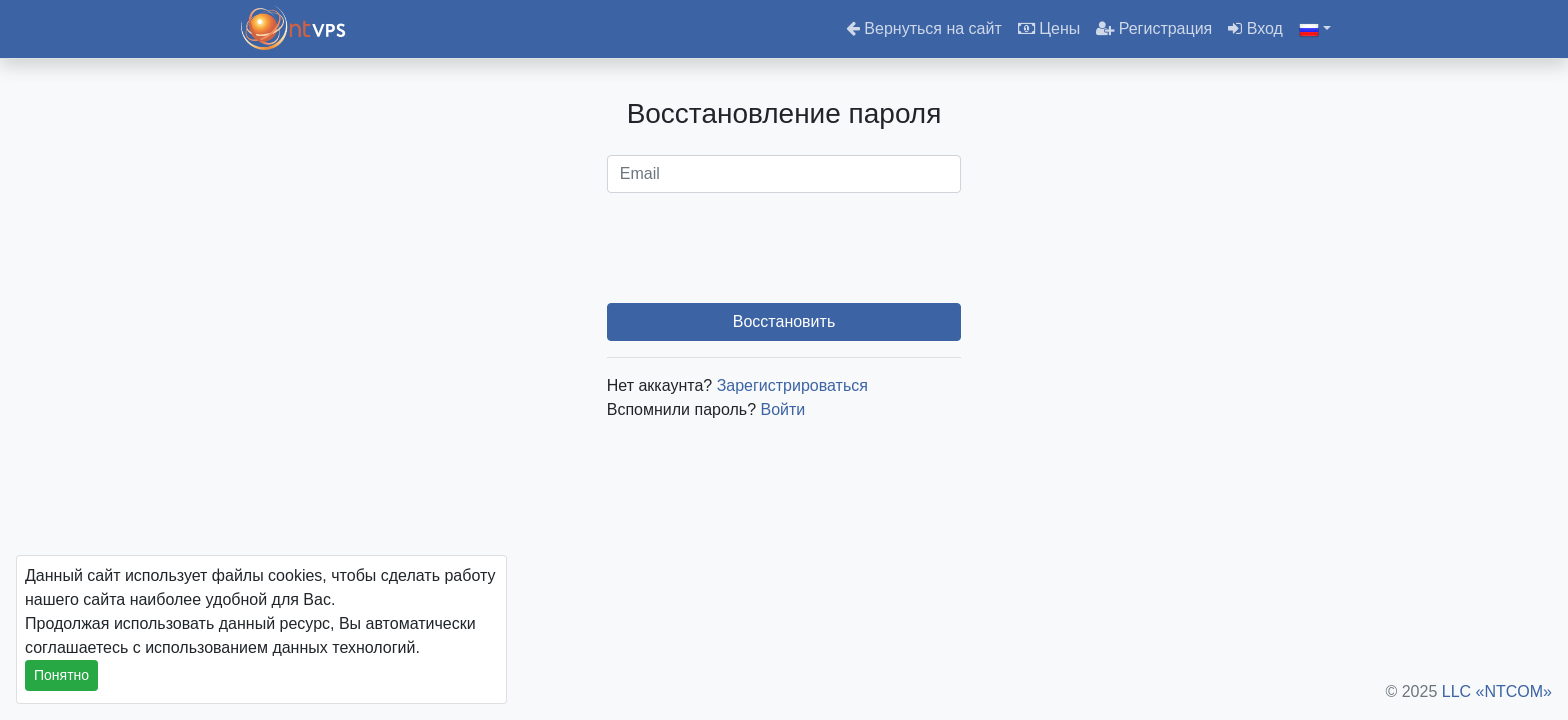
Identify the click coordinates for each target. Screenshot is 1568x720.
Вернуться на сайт (924, 28)
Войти (783, 409)
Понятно (61, 675)
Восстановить (784, 321)
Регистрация (1154, 28)
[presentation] (784, 248)
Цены (1049, 28)
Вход (1255, 28)
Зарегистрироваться (792, 385)
